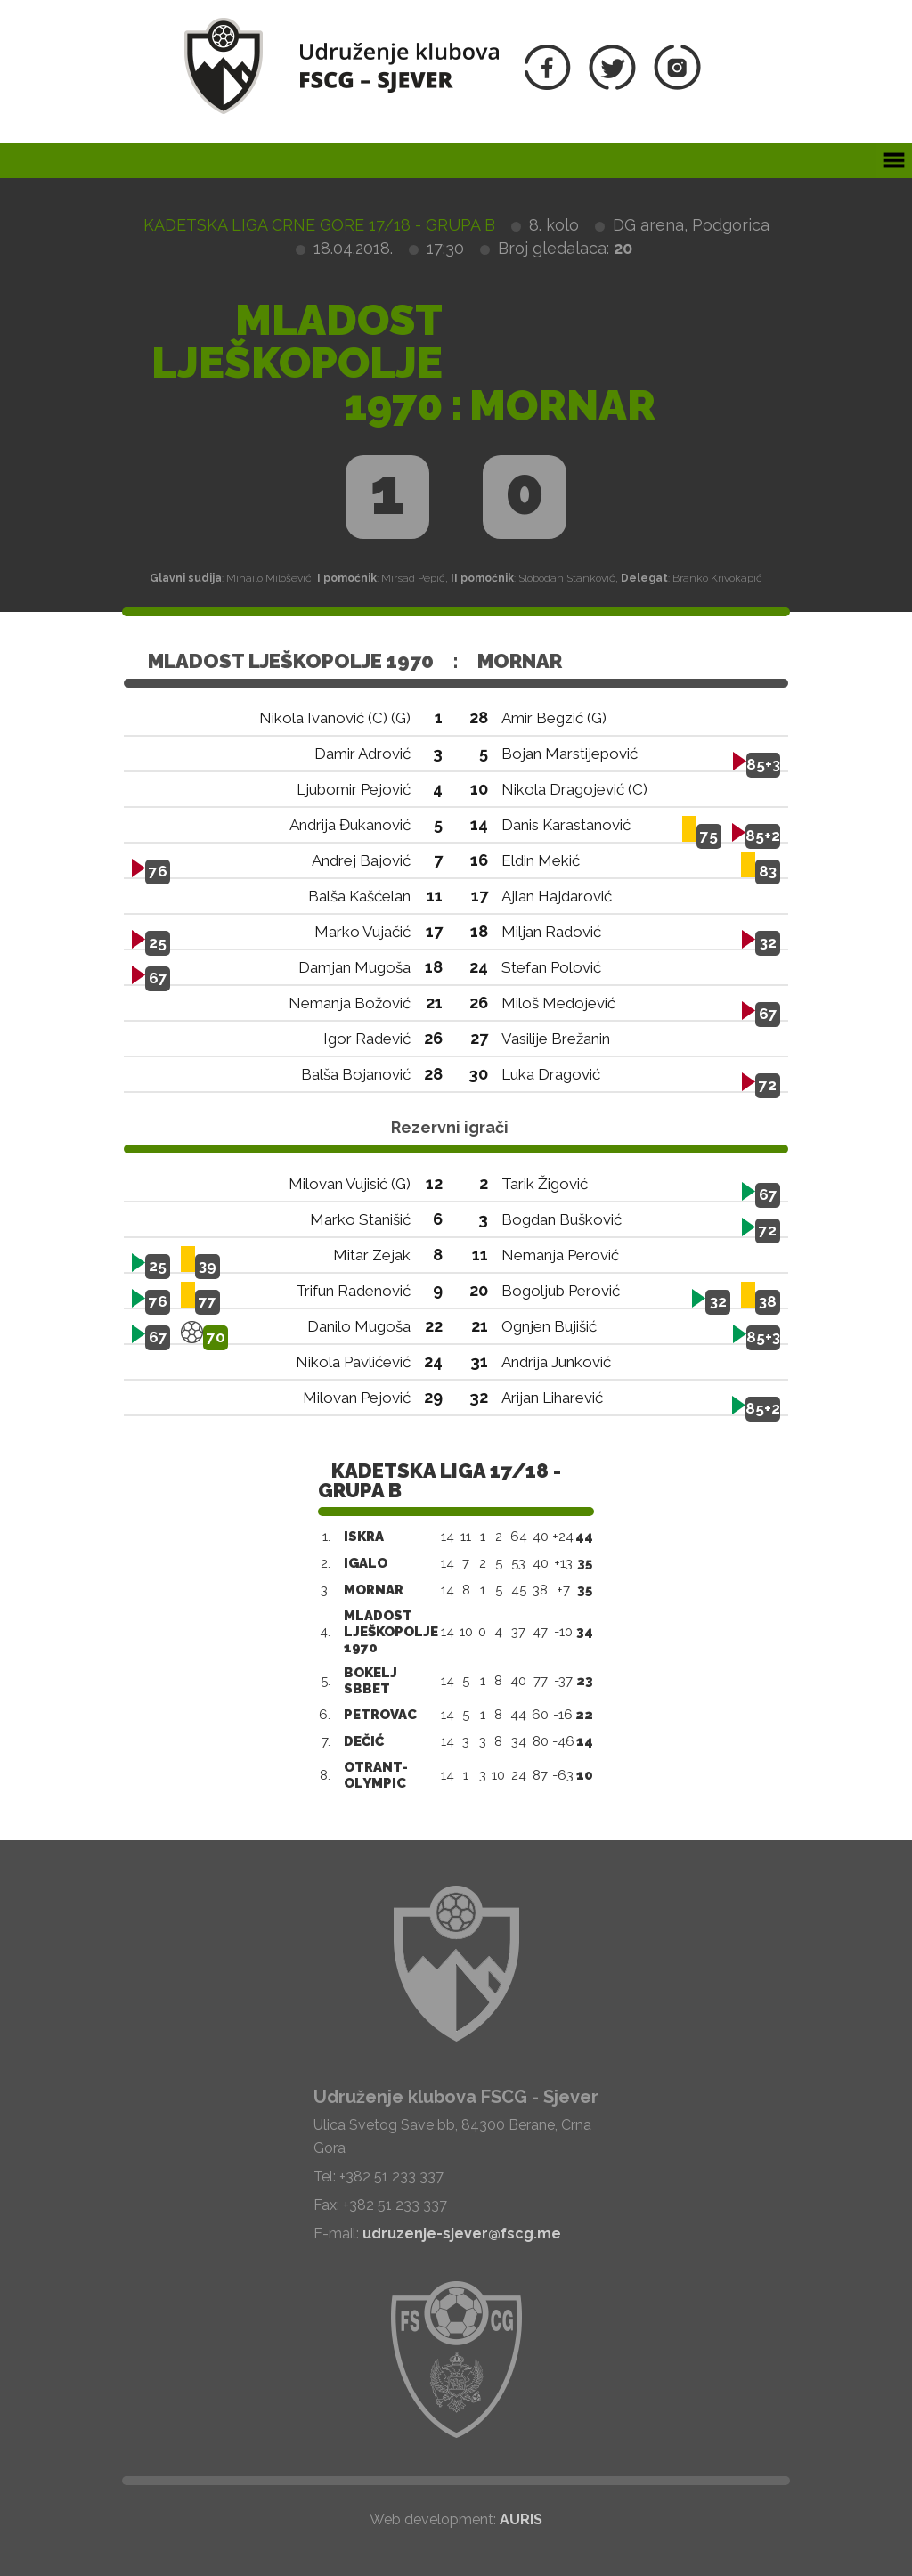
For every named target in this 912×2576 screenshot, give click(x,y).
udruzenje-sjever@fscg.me (461, 2233)
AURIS (521, 2519)
